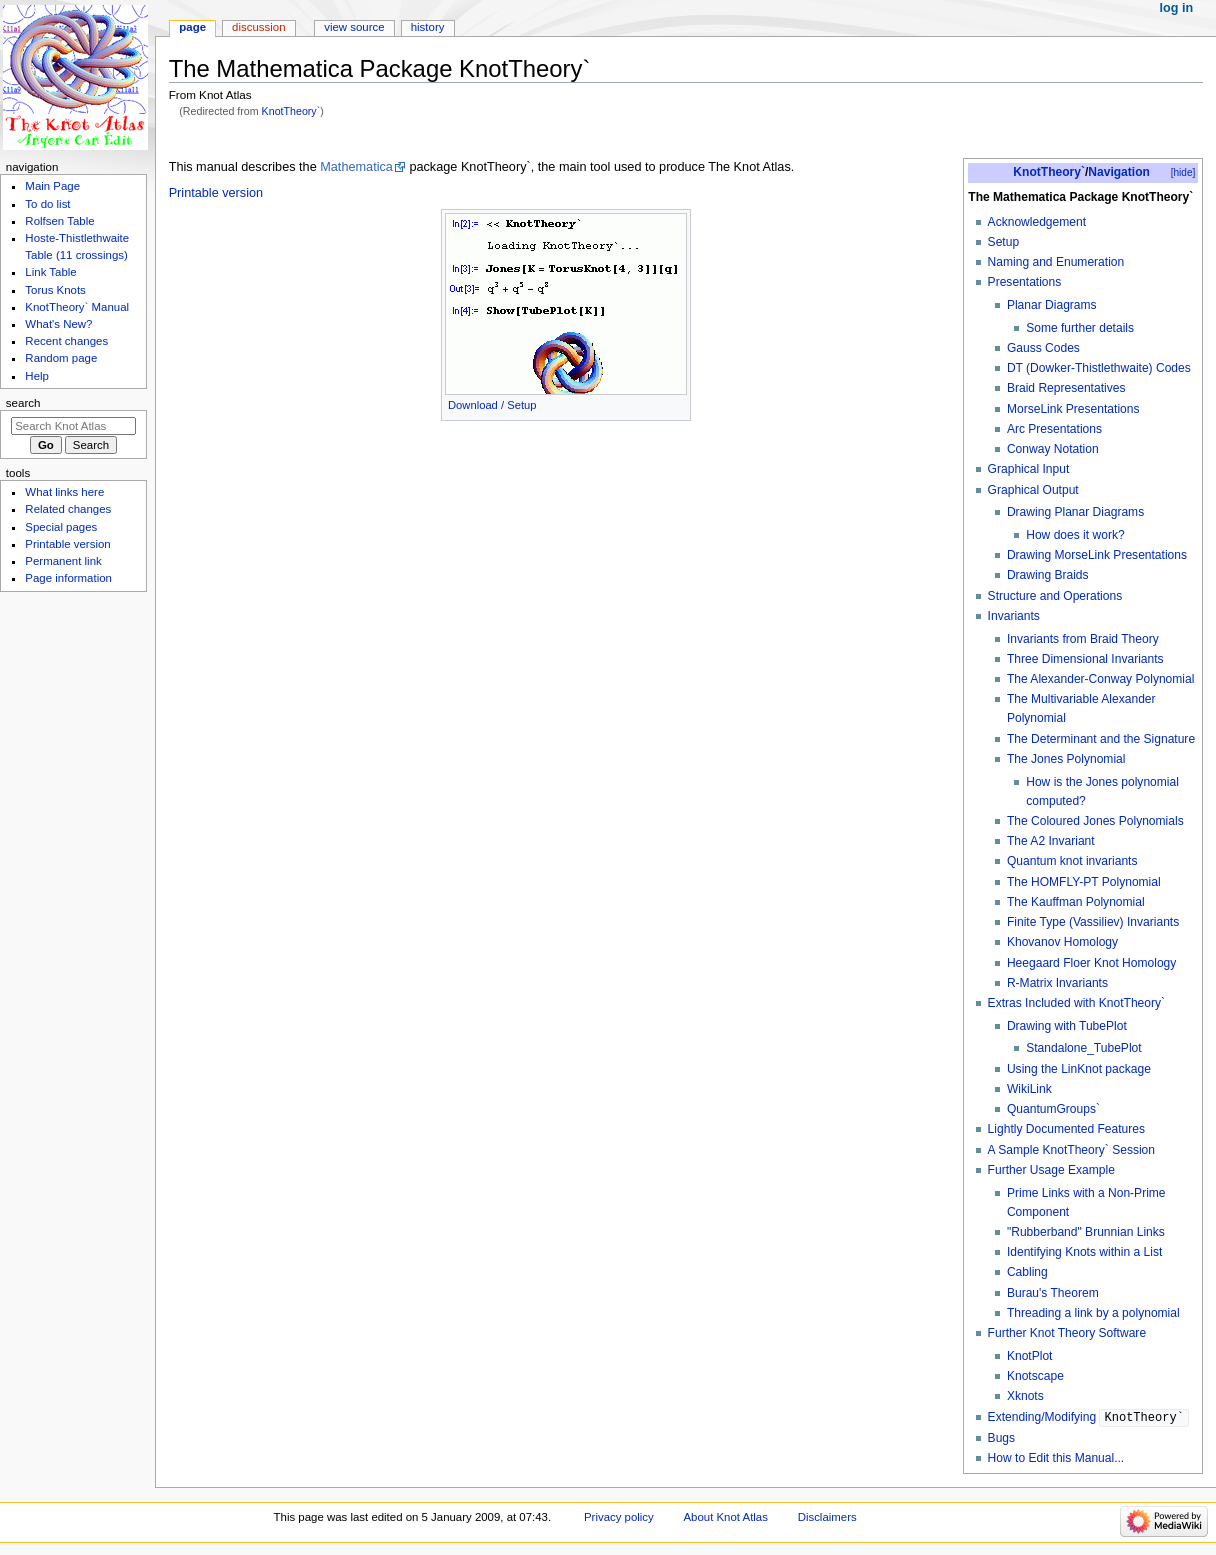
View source (354, 27)
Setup (1003, 242)
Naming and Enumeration (1056, 262)
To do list (47, 204)
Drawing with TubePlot (1067, 1026)
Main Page (52, 186)
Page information (68, 578)
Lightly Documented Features (1066, 1129)
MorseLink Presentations (1073, 409)
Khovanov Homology (1062, 942)
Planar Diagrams (1052, 305)
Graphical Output (1033, 490)
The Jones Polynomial (1066, 759)
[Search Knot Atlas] (73, 426)
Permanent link (63, 561)
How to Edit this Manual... (1056, 1458)
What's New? (58, 324)
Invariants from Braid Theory (1083, 639)
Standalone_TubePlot (1083, 1048)
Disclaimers (827, 1517)
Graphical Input (1029, 469)
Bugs (1001, 1438)
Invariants (1014, 616)
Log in (1177, 8)
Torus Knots (55, 290)
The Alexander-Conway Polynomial (1101, 679)
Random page (61, 358)
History (428, 27)
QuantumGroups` (1053, 1109)
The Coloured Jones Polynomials (1095, 821)
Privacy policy (619, 1517)
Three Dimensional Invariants (1085, 659)
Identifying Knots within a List (1084, 1252)
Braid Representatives (1066, 388)
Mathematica (356, 167)
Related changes (68, 509)
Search (23, 403)
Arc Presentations (1054, 429)
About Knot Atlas (725, 1517)
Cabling (1027, 1272)
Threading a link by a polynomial (1093, 1313)
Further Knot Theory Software (1067, 1333)
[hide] (1183, 172)
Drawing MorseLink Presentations (1097, 555)
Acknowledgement (1037, 222)
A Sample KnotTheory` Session (1071, 1150)
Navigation (1119, 172)
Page (192, 27)
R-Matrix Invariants (1057, 983)
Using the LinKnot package (1079, 1069)
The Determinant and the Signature (1101, 739)
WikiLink (1029, 1089)
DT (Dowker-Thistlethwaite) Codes (1099, 368)
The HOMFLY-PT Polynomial (1084, 882)
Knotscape (1035, 1376)
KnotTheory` (291, 111)
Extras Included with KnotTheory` (1076, 1003)
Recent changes (66, 341)
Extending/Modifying (1088, 1418)
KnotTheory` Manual (77, 307)
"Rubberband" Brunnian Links (1086, 1232)
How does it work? (1075, 535)
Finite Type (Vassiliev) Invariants (1093, 922)
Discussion (258, 27)
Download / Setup (492, 405)
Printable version (216, 193)
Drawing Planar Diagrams (1075, 512)
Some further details (1080, 328)
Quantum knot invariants (1072, 861)
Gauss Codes (1043, 348)
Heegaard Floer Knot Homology (1091, 963)
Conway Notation (1053, 449)
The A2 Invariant (1051, 841)
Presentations (1025, 282)
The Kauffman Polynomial (1076, 902)
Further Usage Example (1051, 1170)
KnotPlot (1030, 1356)
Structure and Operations (1055, 596)
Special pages (61, 527)
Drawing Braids (1048, 575)
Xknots (1025, 1396)
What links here (64, 492)
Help (37, 376)
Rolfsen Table (59, 221)
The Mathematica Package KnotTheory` (1080, 197)
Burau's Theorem (1053, 1293)
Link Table (50, 272)
